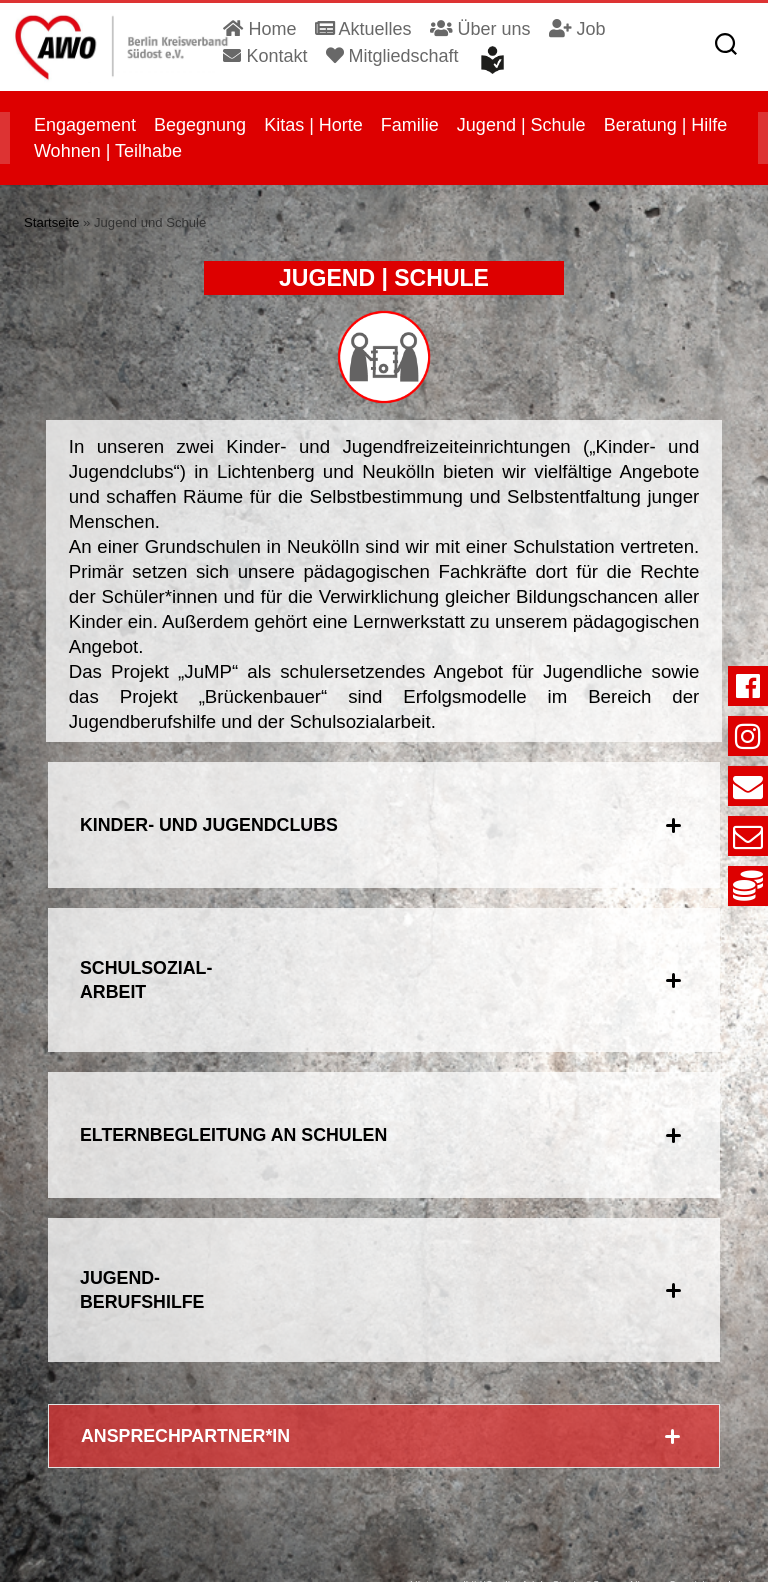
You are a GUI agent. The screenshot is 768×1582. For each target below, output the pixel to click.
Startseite (51, 216)
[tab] (384, 805)
